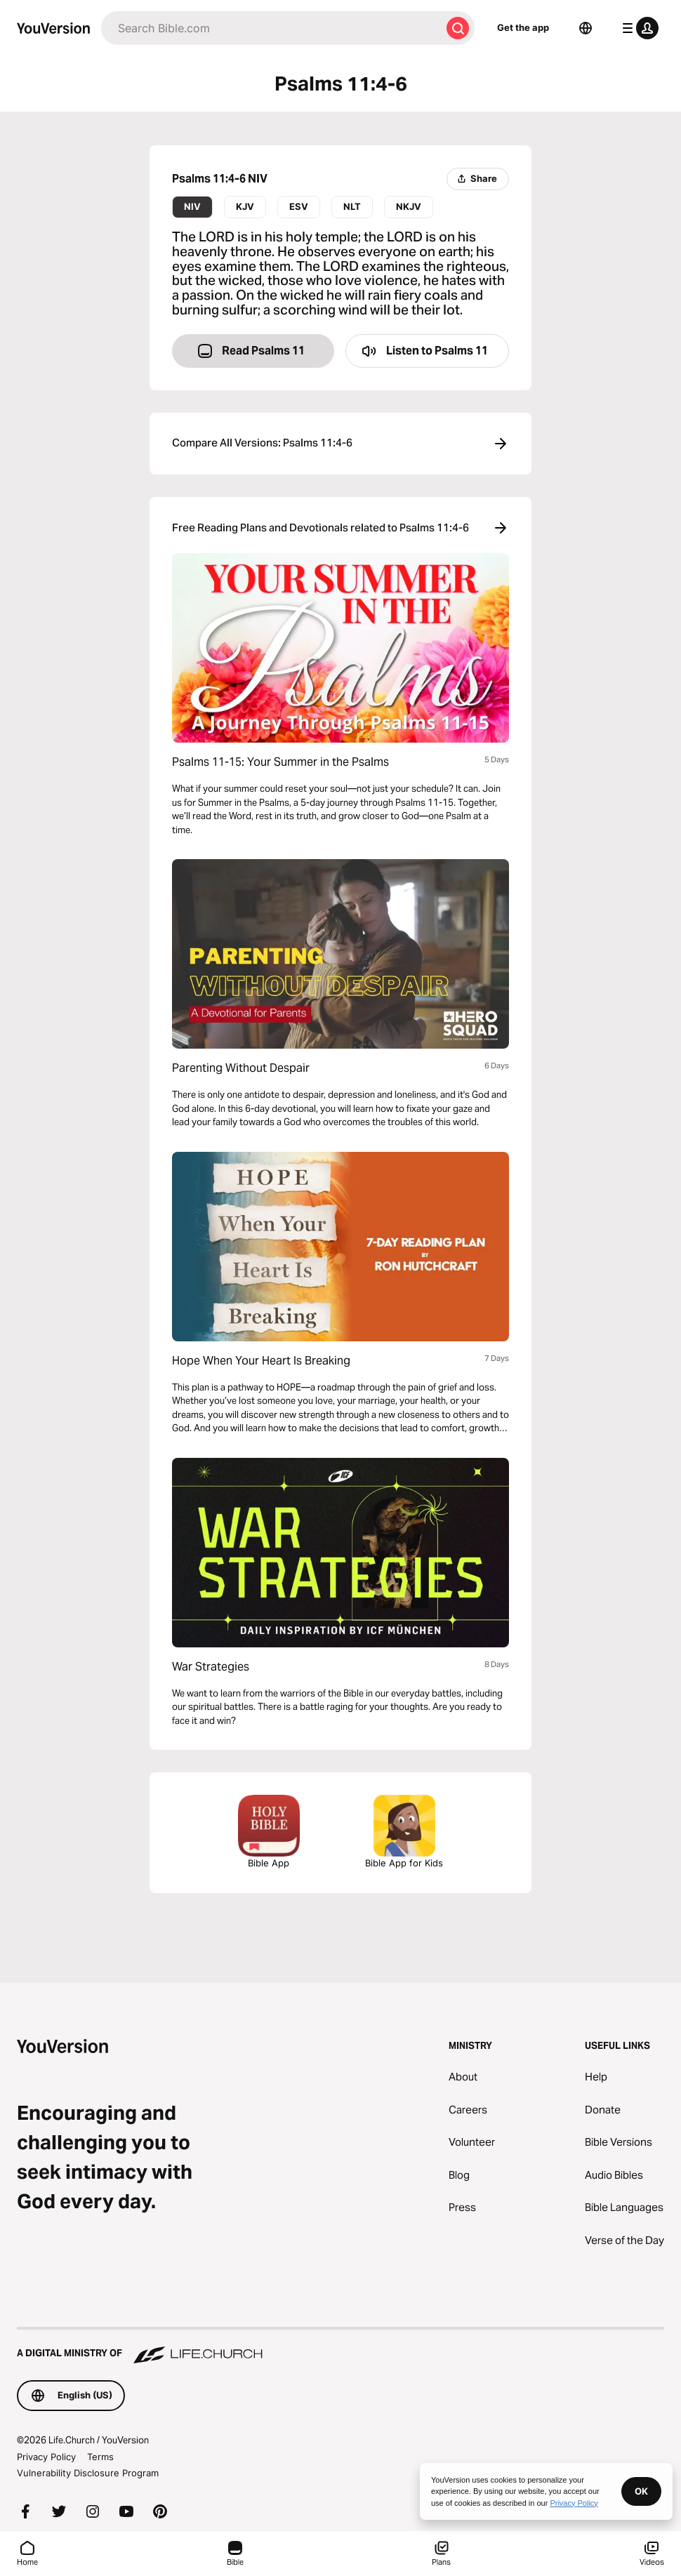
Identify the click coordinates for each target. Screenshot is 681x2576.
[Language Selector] (585, 28)
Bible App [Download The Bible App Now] (269, 1831)
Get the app (523, 27)
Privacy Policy (46, 2456)
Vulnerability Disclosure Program (88, 2472)
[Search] (271, 28)
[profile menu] (637, 28)
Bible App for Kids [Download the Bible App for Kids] (404, 1831)
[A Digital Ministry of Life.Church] (340, 2346)
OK (641, 2491)
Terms (100, 2456)
